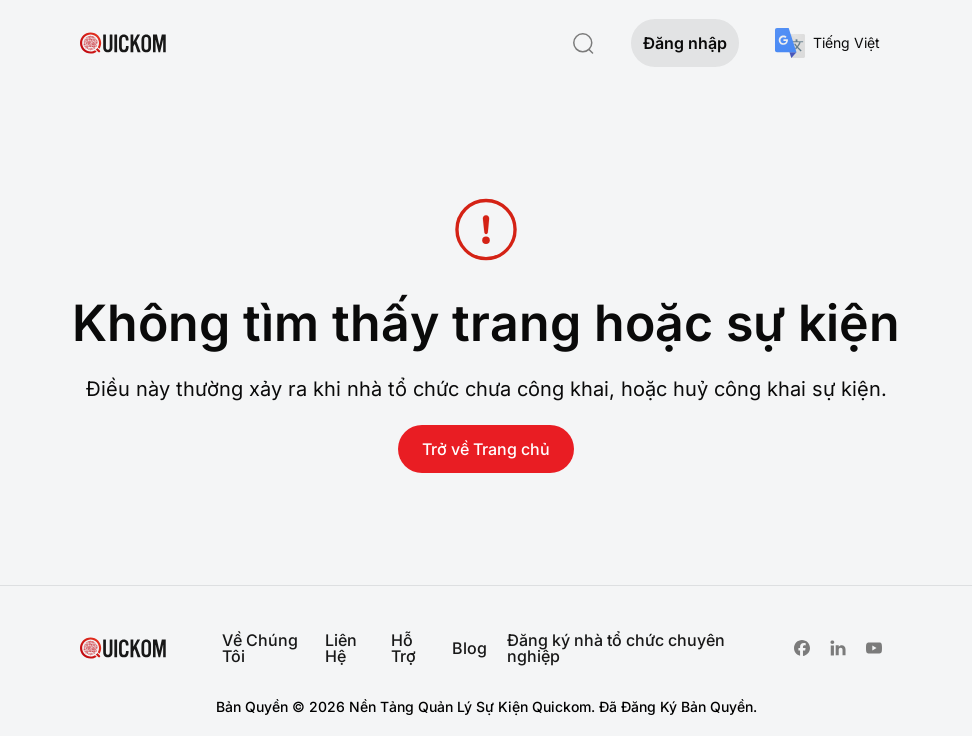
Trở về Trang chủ (486, 449)
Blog (469, 648)
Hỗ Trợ (403, 648)
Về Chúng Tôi (260, 648)
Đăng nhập (685, 43)
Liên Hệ (341, 648)
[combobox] (827, 43)
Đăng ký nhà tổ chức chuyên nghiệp (616, 648)
